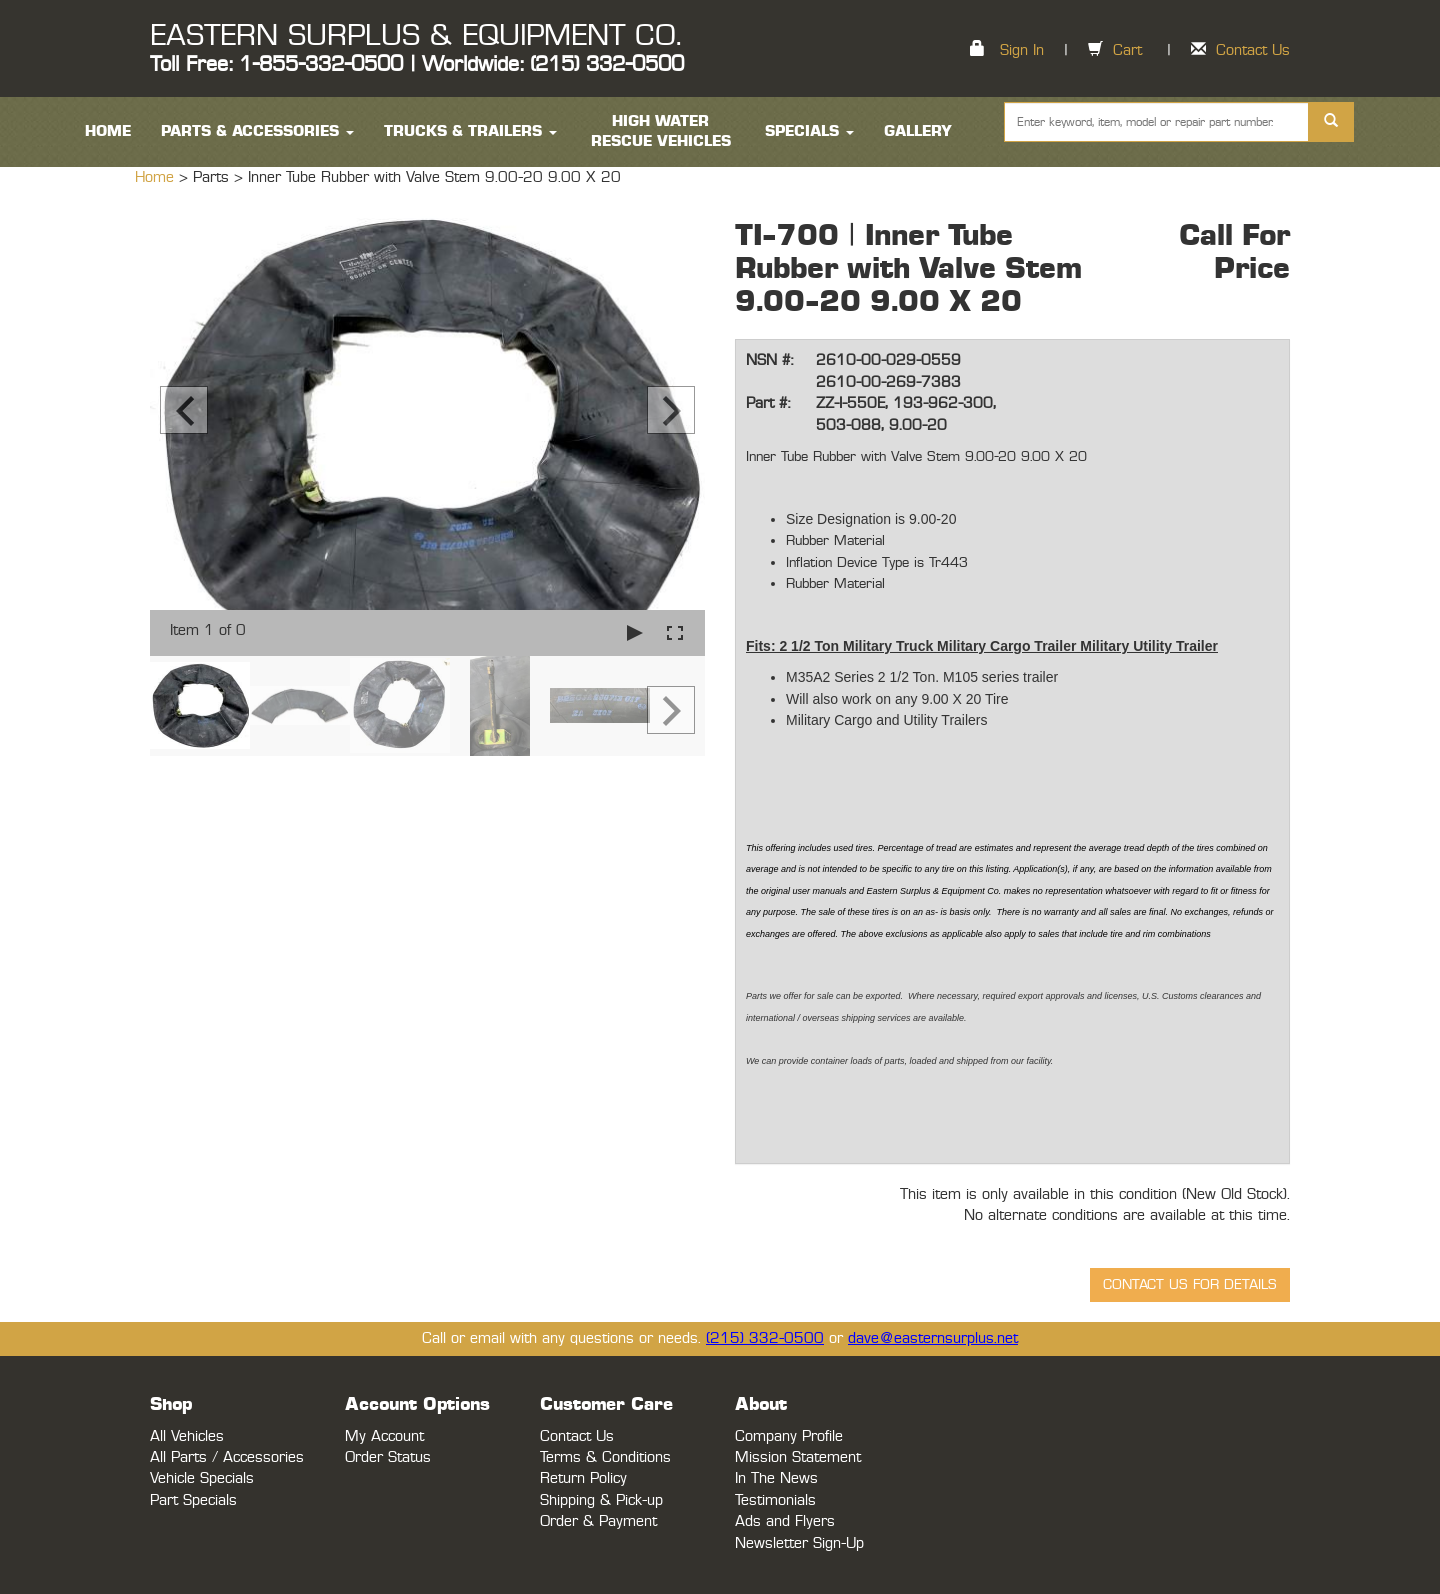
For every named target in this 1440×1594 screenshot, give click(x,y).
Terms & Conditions (605, 1457)
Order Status (388, 1457)
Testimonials (775, 1500)
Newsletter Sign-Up (799, 1543)
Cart (1127, 50)
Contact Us (1253, 50)
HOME (108, 131)
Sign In (1022, 50)
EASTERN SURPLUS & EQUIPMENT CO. (415, 36)
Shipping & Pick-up (601, 1500)
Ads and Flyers (785, 1521)
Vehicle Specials (202, 1478)
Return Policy (583, 1478)
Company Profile (789, 1436)
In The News (776, 1478)
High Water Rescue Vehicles (661, 131)
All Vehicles (187, 1436)
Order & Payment (598, 1521)
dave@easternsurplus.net (933, 1338)
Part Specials (193, 1500)
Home (157, 177)
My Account (384, 1436)
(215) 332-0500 (765, 1338)
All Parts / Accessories (227, 1457)
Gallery (918, 131)
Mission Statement (798, 1457)
